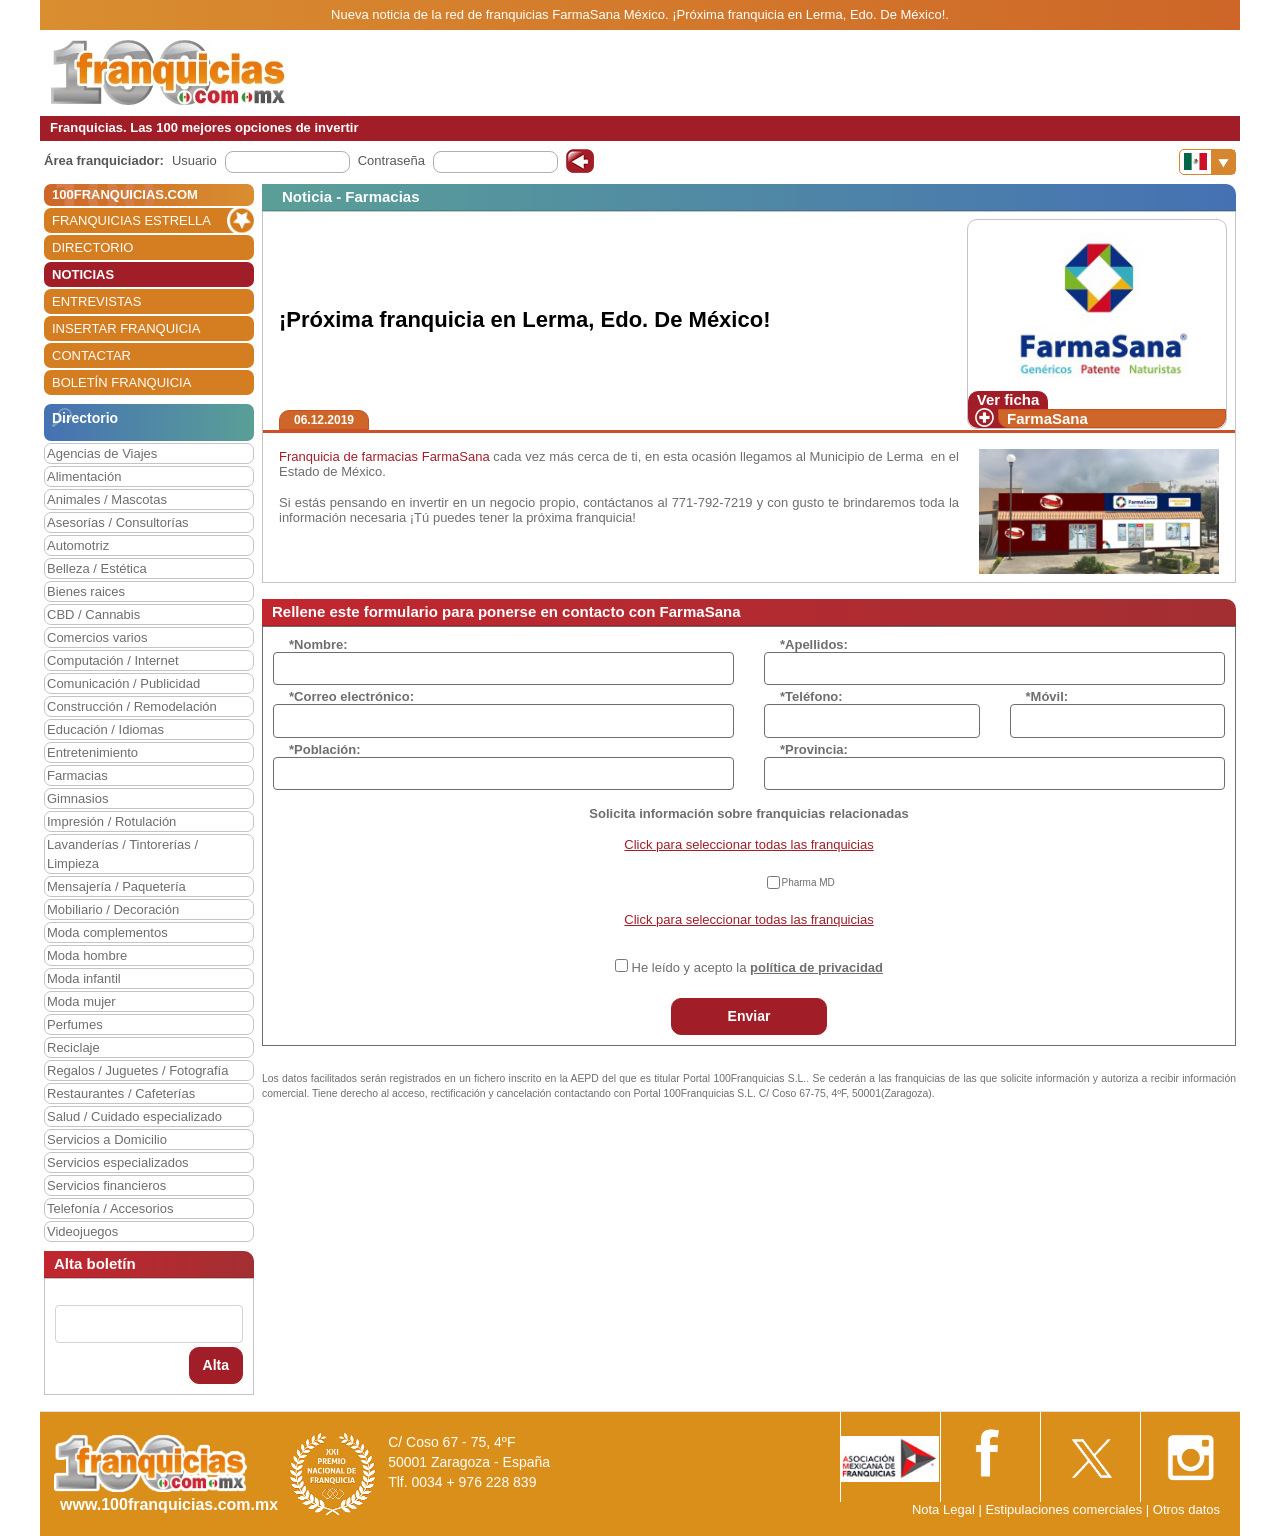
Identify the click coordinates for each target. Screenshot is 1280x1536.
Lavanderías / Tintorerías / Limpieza (122, 854)
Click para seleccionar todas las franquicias (748, 844)
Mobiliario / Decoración (113, 909)
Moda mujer (81, 1001)
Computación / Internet (113, 660)
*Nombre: (318, 644)
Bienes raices (86, 591)
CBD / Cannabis (93, 614)
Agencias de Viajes (102, 453)
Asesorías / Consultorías (118, 522)
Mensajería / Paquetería (116, 886)
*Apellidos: (814, 644)
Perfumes (75, 1024)
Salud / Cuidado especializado (134, 1116)
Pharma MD (808, 882)
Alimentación (84, 476)
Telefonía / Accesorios (110, 1208)
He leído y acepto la (757, 967)
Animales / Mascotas (107, 499)
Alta (216, 1365)
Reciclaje (73, 1047)
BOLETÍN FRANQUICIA (121, 382)
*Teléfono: (811, 696)
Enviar (749, 1016)
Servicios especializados (118, 1162)
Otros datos (1186, 1509)
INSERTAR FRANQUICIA (126, 328)
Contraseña (391, 160)
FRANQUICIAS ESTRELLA (131, 220)
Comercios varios (97, 637)
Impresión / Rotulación (111, 821)
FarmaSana (1047, 418)
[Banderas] (1207, 162)
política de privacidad (816, 967)
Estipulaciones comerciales (1065, 1509)
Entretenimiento (92, 752)
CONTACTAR (91, 355)
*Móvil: (1047, 696)
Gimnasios (77, 798)
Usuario (194, 160)
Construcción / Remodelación (132, 706)
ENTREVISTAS (96, 301)
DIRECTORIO (92, 247)
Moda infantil (84, 978)
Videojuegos (82, 1231)
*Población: (325, 749)
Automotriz (78, 545)
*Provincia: (814, 749)
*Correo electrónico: (351, 696)
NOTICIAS (83, 274)
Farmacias (77, 775)
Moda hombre (87, 955)
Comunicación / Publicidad (123, 683)
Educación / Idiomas (105, 729)
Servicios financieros (106, 1185)
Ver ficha (1008, 399)
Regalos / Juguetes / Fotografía (137, 1070)
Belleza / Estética (97, 568)
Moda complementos (107, 932)
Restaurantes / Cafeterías (121, 1093)
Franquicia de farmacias (348, 456)
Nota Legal (943, 1509)
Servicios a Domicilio (107, 1139)
